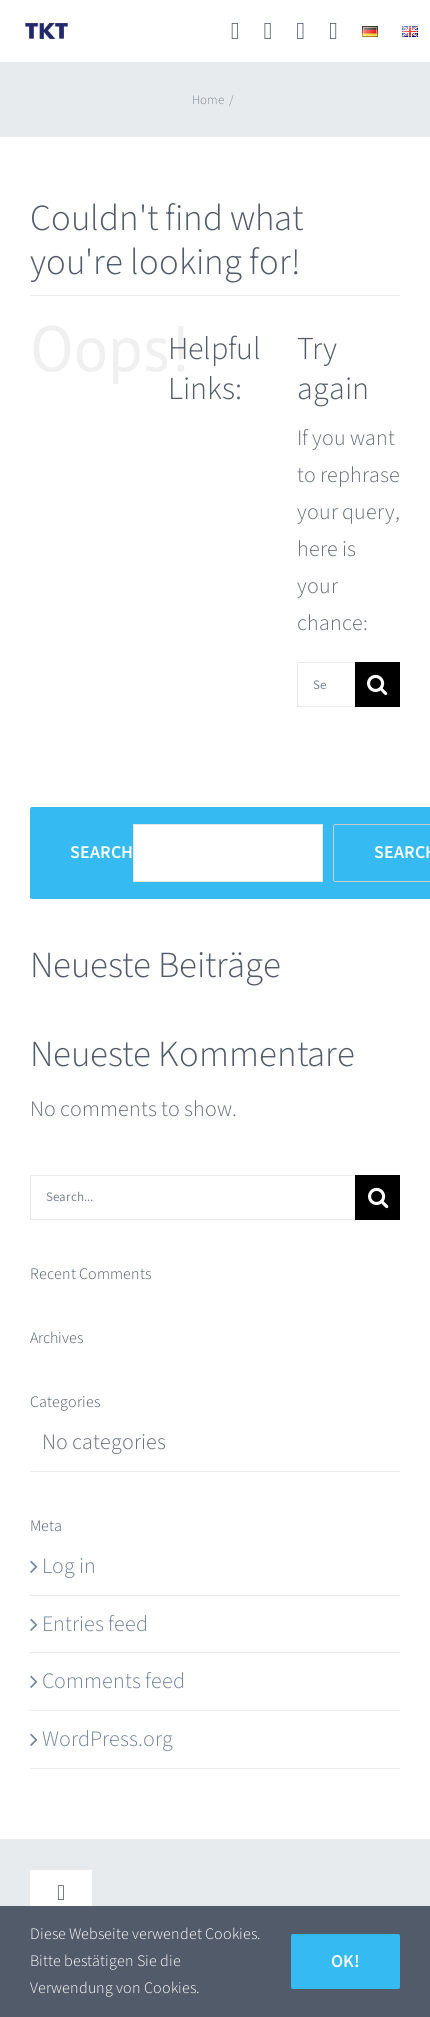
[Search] (377, 684)
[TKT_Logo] (46, 30)
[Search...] (326, 684)
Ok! (345, 1961)
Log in (69, 1566)
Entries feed (95, 1624)
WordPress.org (107, 1739)
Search (101, 853)
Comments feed (113, 1681)
